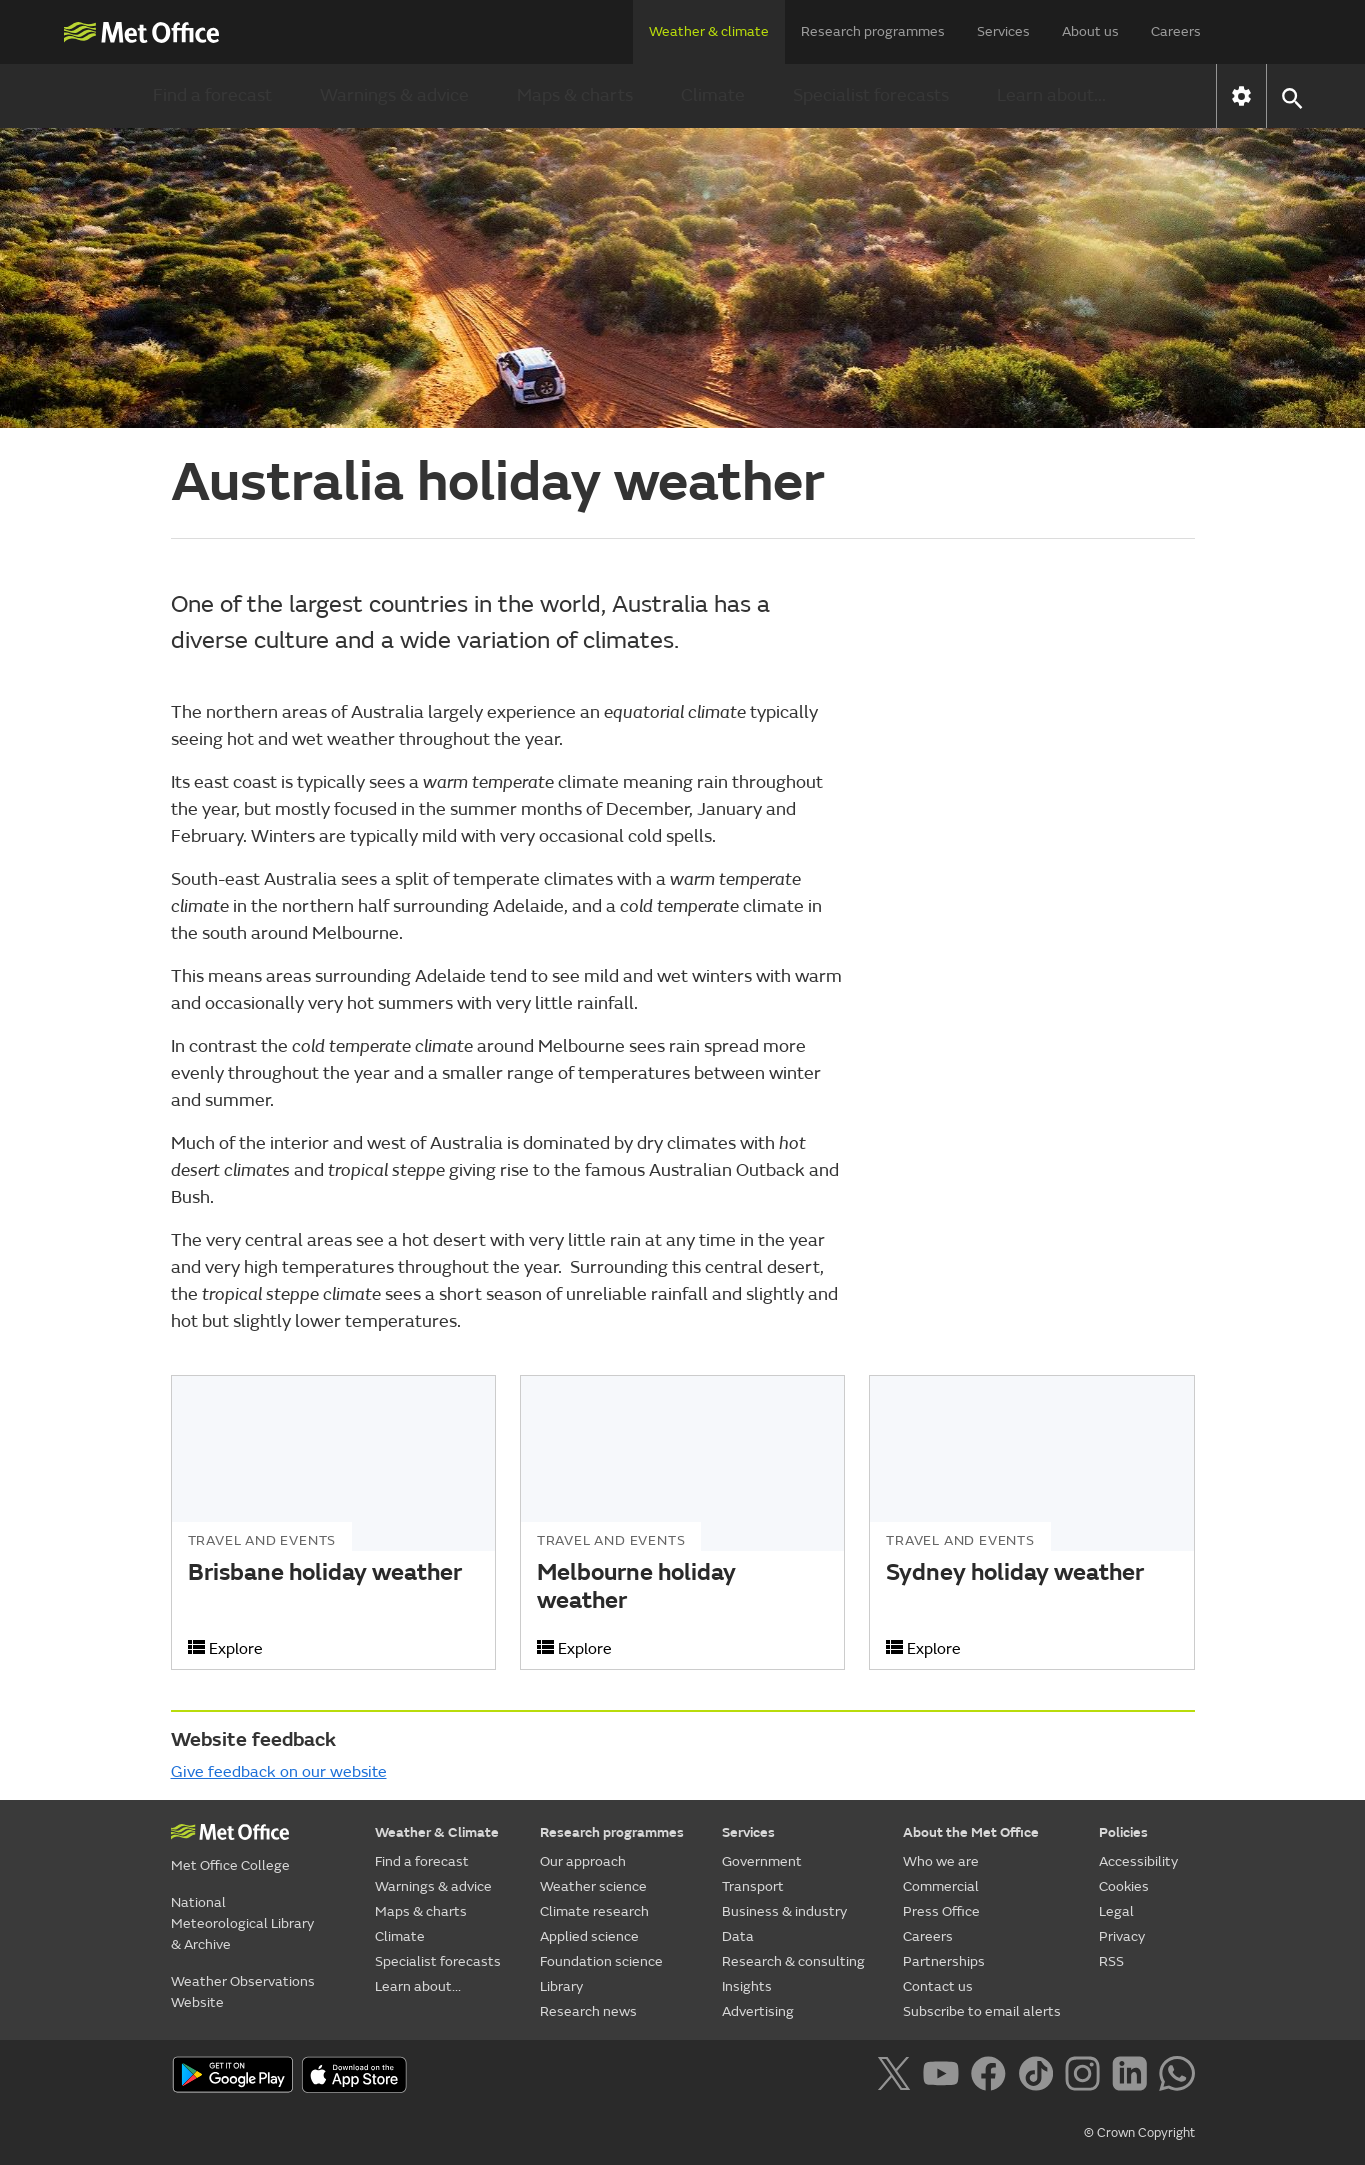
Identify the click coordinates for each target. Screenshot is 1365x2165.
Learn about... (1051, 95)
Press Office (941, 1911)
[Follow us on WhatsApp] (1176, 2077)
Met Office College (230, 1865)
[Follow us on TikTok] (1039, 2077)
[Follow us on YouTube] (944, 2077)
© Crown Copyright (1139, 2133)
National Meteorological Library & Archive (242, 1923)
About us (1090, 31)
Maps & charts (575, 95)
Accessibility (1138, 1861)
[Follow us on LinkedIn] (1133, 2077)
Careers (1176, 31)
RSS (1111, 1961)
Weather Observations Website (243, 1992)
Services (1003, 31)
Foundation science (601, 1961)
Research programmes (873, 31)
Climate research (594, 1911)
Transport (753, 1886)
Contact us (938, 1986)
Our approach (583, 1861)
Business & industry (784, 1911)
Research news (588, 2011)
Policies (1123, 1832)
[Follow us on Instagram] (1086, 2077)
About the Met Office (971, 1832)
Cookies (1124, 1886)
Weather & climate (709, 31)
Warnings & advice (394, 95)
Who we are (941, 1861)
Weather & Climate (437, 1832)
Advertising (758, 2011)
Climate (713, 95)
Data (738, 1936)
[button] (1291, 96)
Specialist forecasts (871, 95)
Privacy (1122, 1936)
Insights (747, 1986)
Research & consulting (793, 1961)
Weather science (593, 1886)
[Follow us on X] (897, 2077)
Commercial (941, 1886)
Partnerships (944, 1961)
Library (561, 1986)
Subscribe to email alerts (982, 2011)
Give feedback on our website (279, 1772)
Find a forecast (212, 95)
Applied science (589, 1936)
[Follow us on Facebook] (992, 2077)
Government (762, 1861)
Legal (1116, 1911)
